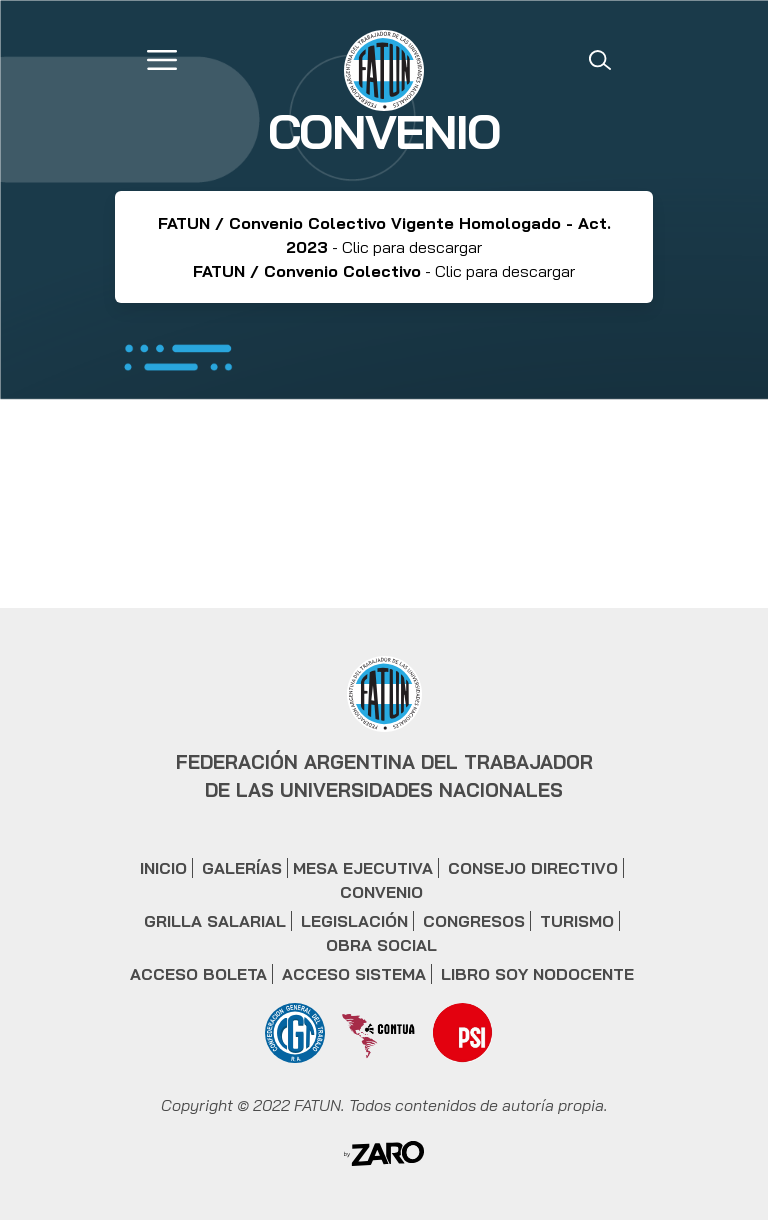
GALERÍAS (242, 868)
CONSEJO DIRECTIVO (533, 868)
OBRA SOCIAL (381, 945)
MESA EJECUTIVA (363, 868)
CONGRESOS (474, 921)
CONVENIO (381, 892)
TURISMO (577, 921)
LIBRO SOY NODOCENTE (537, 974)
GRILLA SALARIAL (215, 921)
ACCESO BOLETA (198, 974)
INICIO (163, 868)
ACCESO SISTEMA (354, 974)
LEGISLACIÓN (354, 921)
